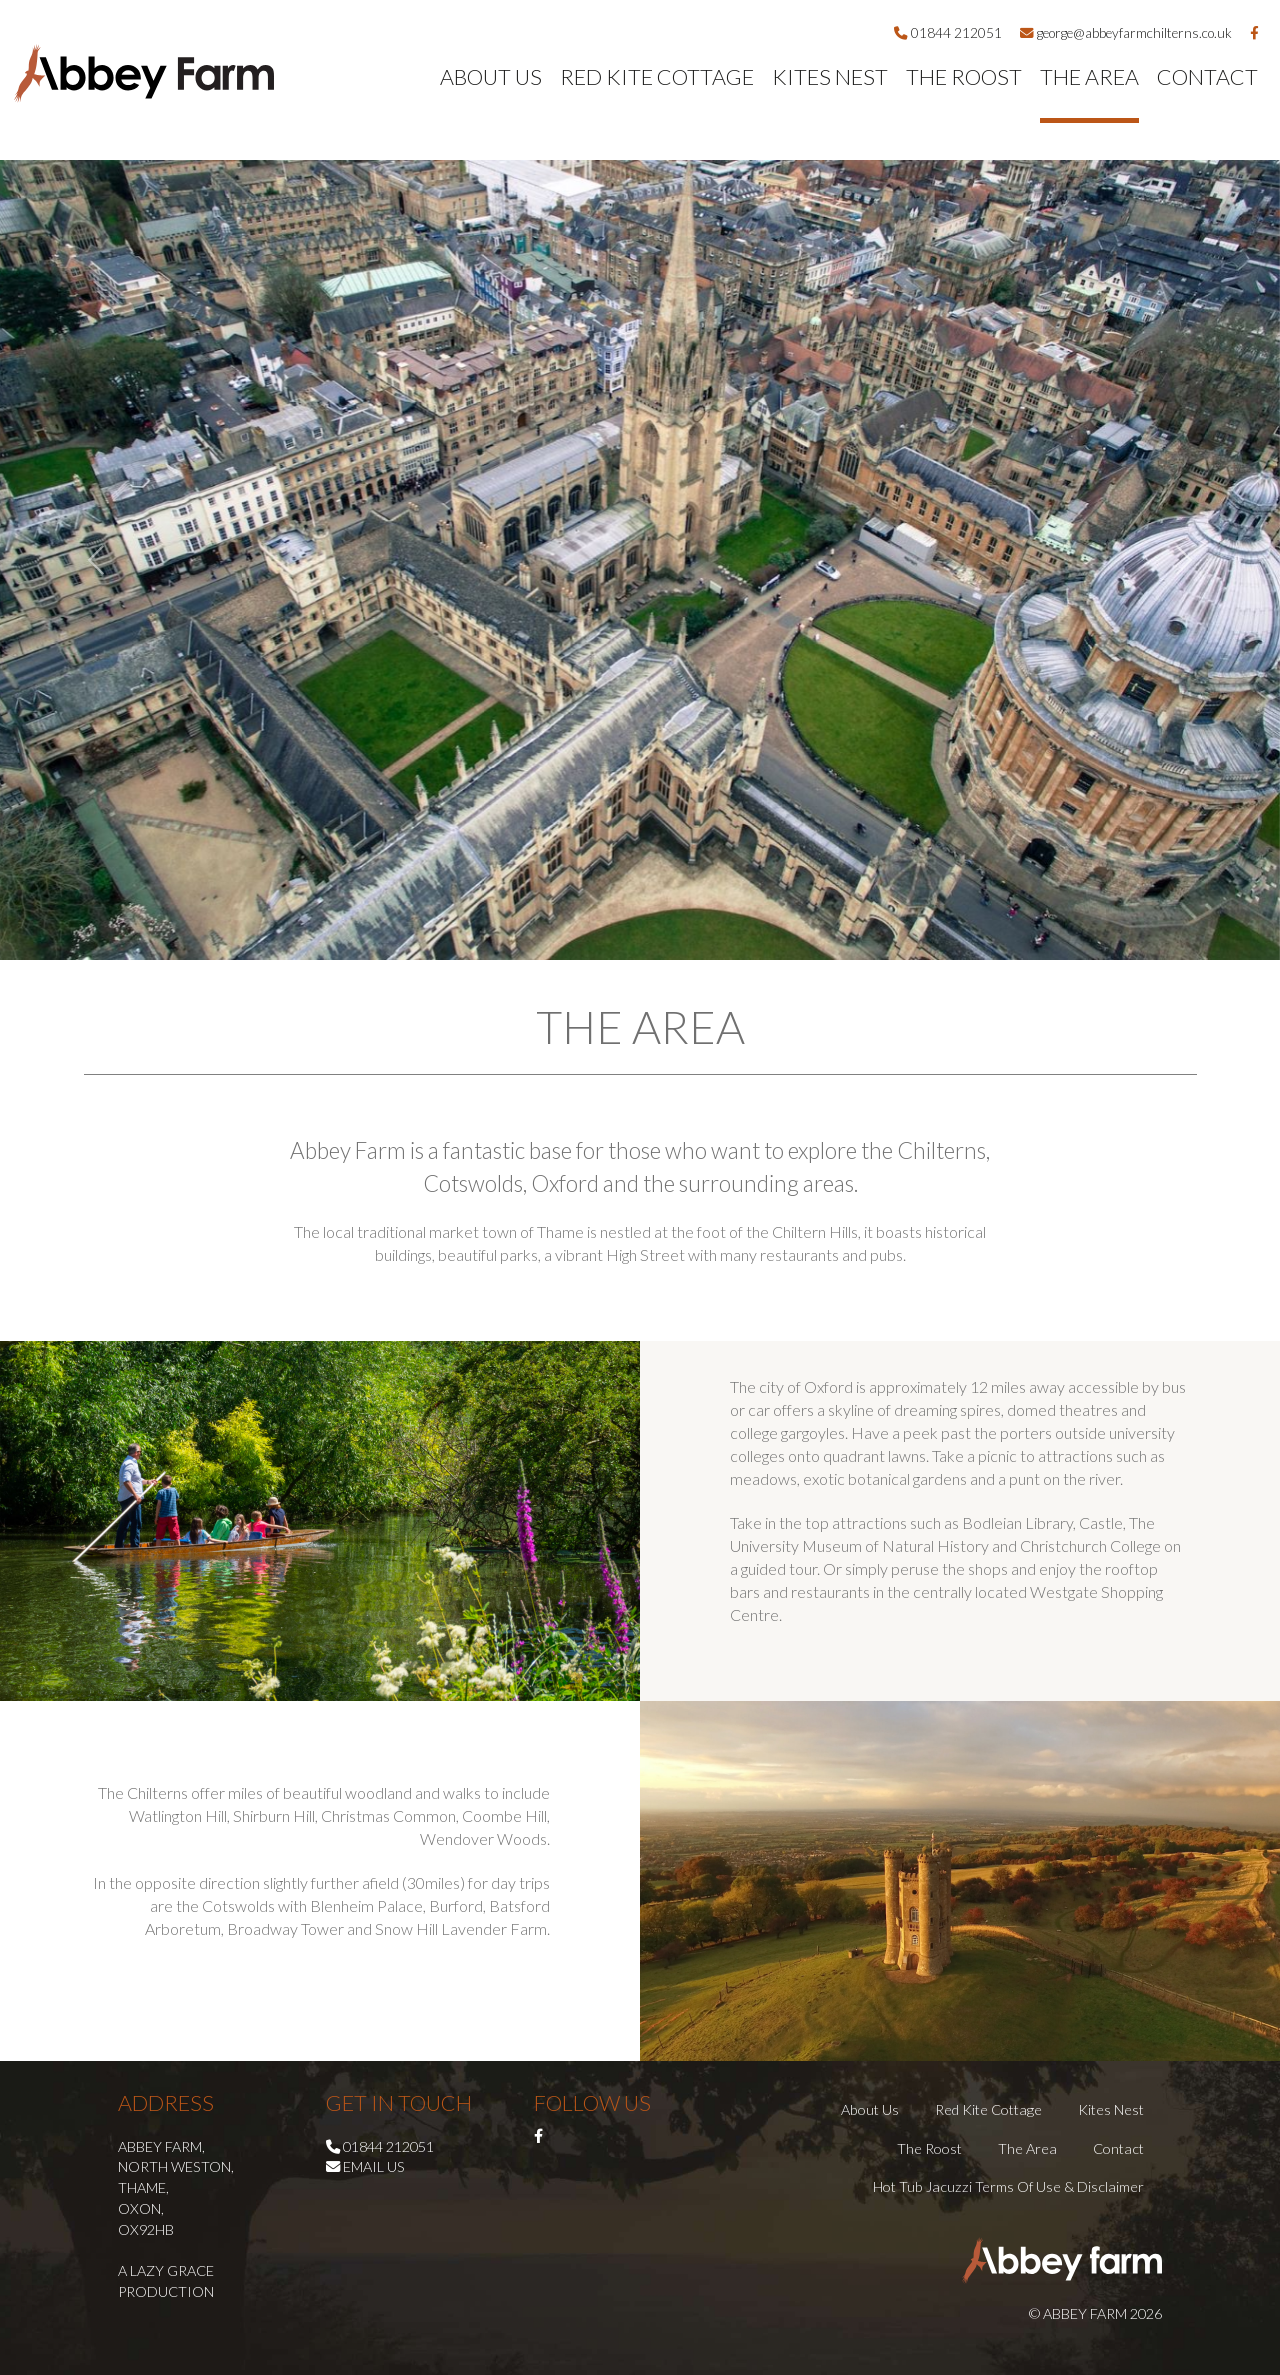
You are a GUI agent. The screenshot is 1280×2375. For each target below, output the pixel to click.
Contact (1207, 77)
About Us (491, 77)
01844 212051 (948, 33)
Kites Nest (830, 77)
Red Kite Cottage (657, 77)
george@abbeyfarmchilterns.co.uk (1126, 33)
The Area (1089, 77)
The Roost (964, 77)
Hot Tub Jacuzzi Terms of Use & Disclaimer (1008, 2186)
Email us (374, 2166)
